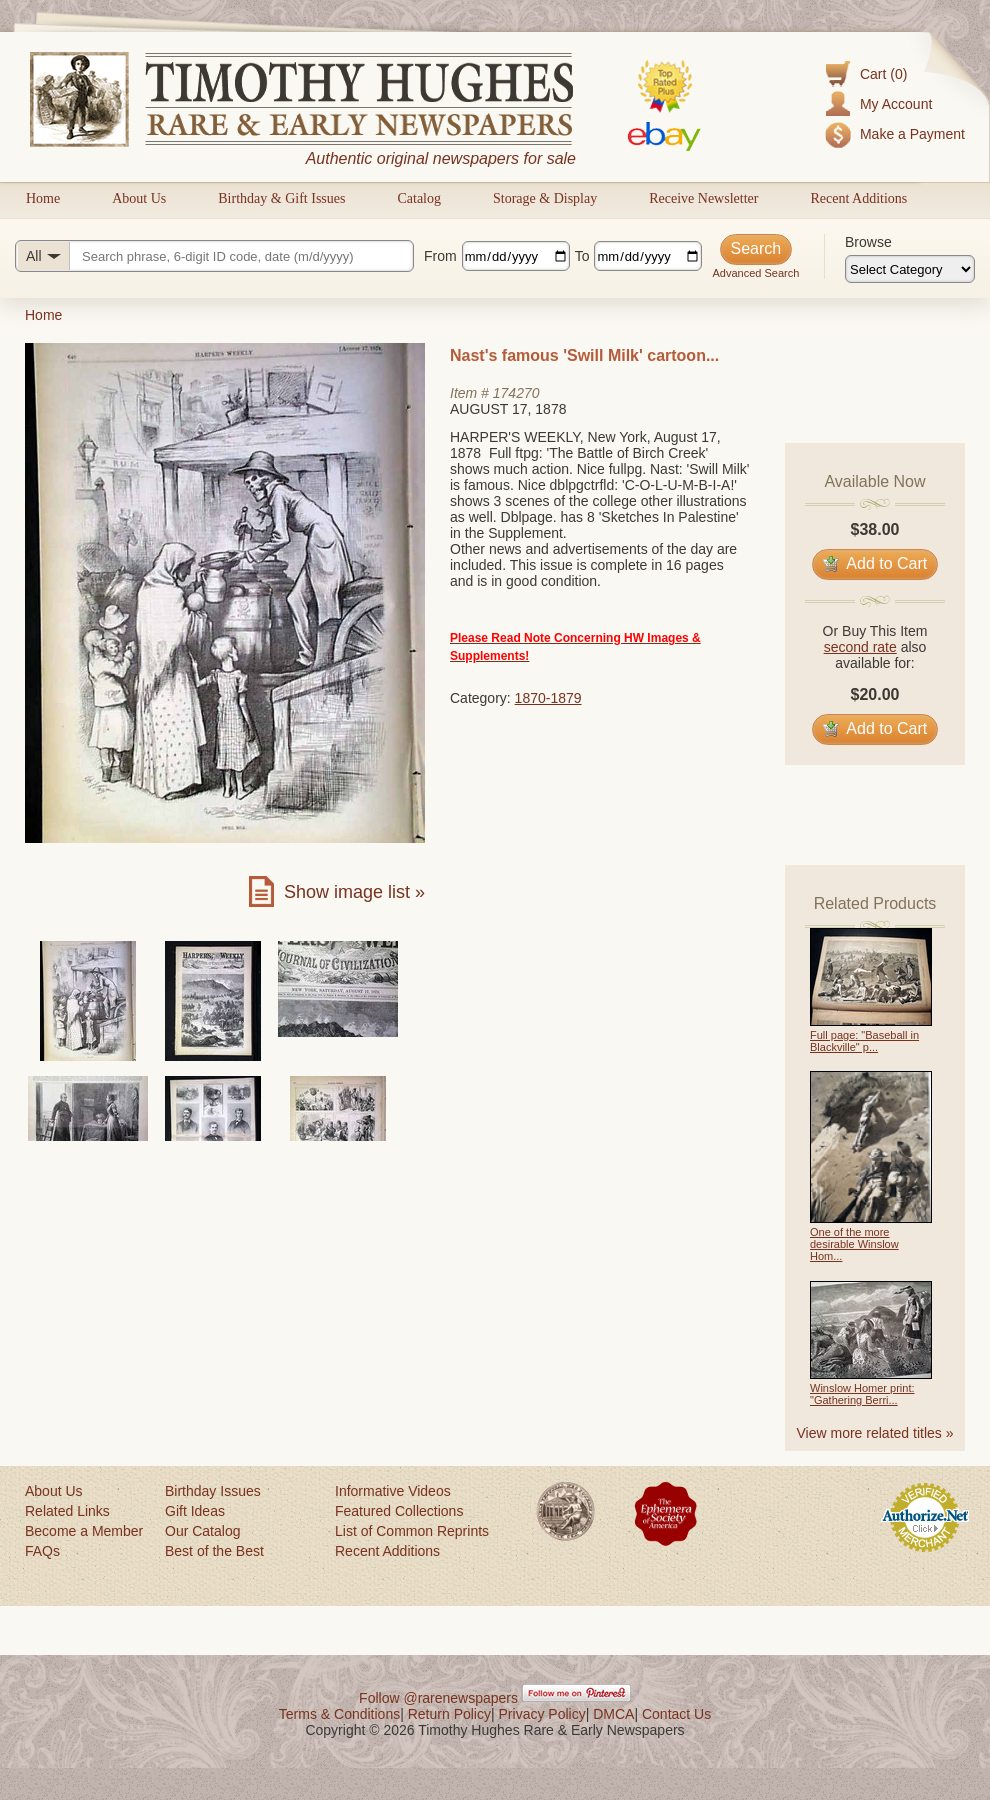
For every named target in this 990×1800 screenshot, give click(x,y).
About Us (139, 198)
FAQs (42, 1551)
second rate (860, 647)
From (440, 256)
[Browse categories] (910, 269)
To (582, 256)
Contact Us (676, 1714)
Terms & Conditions (339, 1714)
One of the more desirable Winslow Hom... (854, 1244)
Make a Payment (912, 134)
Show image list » (354, 892)
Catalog (419, 198)
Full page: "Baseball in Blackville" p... (864, 1041)
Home (43, 198)
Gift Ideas (195, 1511)
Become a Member (84, 1531)
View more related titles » (875, 1433)
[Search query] (214, 256)
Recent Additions (858, 198)
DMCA (613, 1714)
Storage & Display (545, 198)
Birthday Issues (213, 1491)
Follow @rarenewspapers (438, 1698)
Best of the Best (214, 1551)
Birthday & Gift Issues (281, 198)
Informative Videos (393, 1491)
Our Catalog (202, 1531)
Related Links (67, 1511)
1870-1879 (548, 698)
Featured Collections (399, 1511)
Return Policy (449, 1714)
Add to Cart (875, 563)
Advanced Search (755, 273)
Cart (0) (883, 74)
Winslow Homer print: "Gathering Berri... (862, 1394)
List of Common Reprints (412, 1531)
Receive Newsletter (703, 198)
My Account (896, 104)
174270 (516, 393)
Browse (868, 242)
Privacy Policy (542, 1714)
